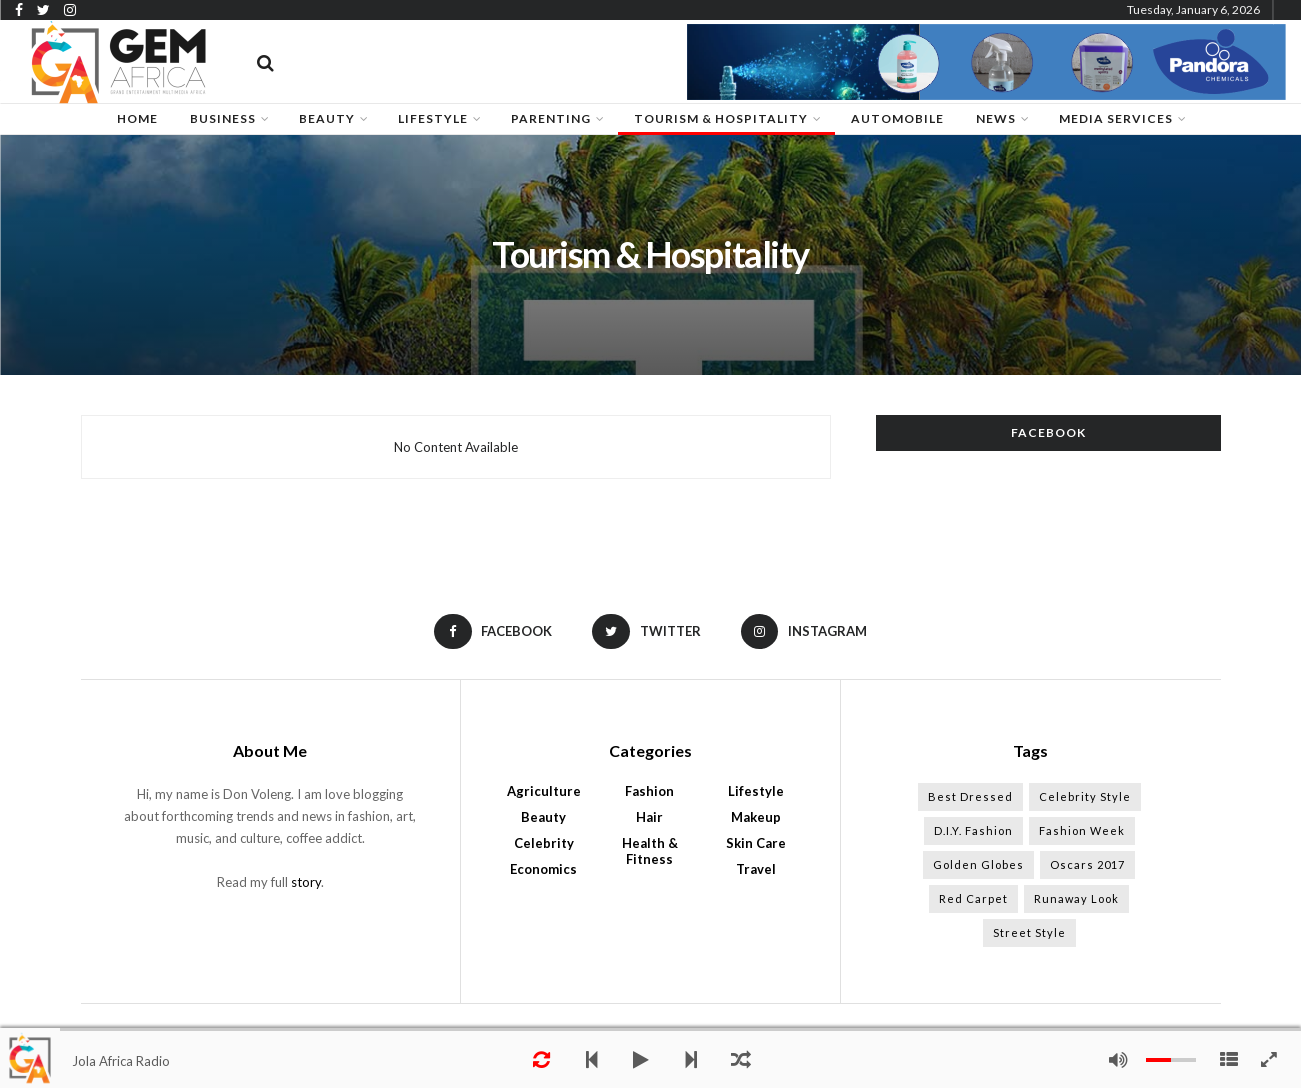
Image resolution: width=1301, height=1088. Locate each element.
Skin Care (756, 843)
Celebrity (544, 843)
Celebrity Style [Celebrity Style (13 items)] (1085, 796)
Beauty (543, 817)
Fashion (649, 791)
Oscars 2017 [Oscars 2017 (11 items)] (1087, 864)
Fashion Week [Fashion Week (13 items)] (1082, 830)
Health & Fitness (650, 851)
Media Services (1116, 118)
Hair (649, 817)
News (996, 118)
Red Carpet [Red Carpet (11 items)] (973, 898)
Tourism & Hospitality (721, 118)
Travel (756, 869)
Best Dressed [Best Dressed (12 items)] (970, 796)
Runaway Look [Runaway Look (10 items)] (1076, 898)
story (306, 882)
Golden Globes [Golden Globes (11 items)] (978, 864)
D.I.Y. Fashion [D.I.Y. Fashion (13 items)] (973, 830)
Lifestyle (756, 791)
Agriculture (544, 791)
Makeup (756, 817)
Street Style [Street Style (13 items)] (1029, 932)
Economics (543, 869)
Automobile (897, 118)
